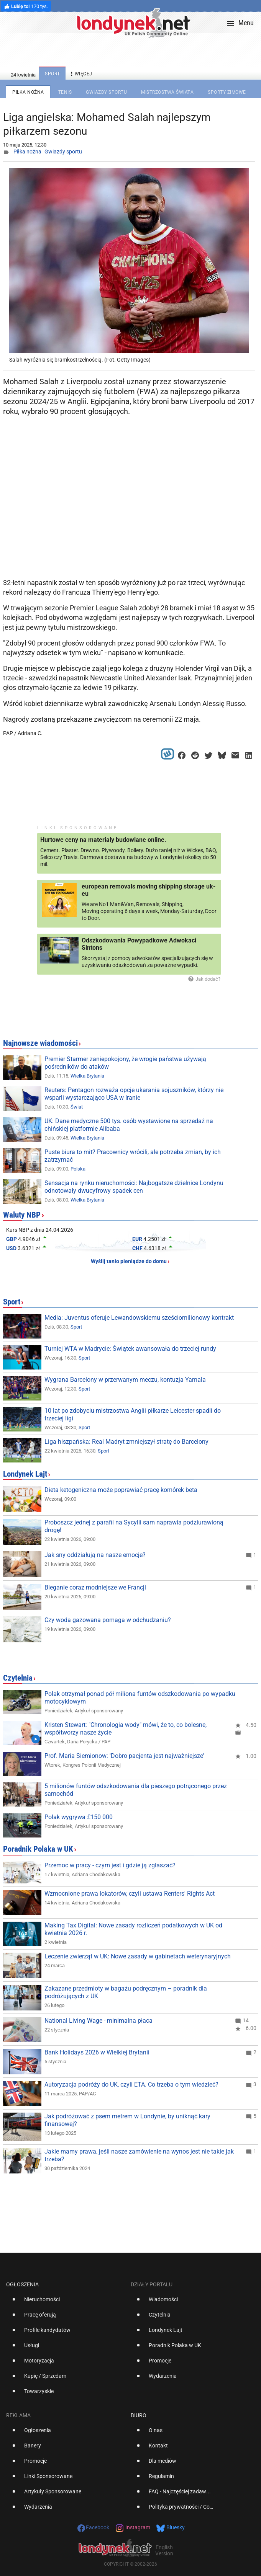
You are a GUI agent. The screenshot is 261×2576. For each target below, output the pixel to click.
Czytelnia (18, 1678)
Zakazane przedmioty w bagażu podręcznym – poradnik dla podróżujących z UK (125, 1992)
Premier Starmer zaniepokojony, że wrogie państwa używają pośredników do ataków (125, 1062)
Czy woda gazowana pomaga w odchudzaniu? (107, 1620)
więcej (80, 74)
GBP (11, 1239)
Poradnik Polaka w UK (38, 1849)
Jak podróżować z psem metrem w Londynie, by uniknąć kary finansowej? (127, 2120)
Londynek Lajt (25, 1474)
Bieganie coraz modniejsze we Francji (95, 1587)
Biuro (138, 2415)
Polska (78, 1169)
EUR (137, 1239)
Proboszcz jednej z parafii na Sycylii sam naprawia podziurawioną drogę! (133, 1526)
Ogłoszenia (22, 2284)
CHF (137, 1248)
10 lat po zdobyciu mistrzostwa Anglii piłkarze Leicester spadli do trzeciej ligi (132, 1414)
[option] (65, 2302)
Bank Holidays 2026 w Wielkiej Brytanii (96, 2052)
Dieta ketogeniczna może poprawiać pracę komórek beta (120, 1489)
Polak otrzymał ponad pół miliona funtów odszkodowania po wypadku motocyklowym (139, 1697)
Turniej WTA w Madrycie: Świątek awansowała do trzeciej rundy (130, 1348)
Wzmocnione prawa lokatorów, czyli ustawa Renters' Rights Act (129, 1893)
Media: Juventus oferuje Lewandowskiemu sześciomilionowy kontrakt (139, 1317)
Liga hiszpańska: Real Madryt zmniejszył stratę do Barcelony (126, 1441)
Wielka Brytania (87, 1076)
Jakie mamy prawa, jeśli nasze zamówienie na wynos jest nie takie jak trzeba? (139, 2155)
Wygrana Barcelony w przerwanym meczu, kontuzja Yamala (125, 1379)
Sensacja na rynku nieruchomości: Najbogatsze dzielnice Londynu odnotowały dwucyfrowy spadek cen (133, 1186)
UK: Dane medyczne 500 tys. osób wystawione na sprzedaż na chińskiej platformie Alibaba (128, 1124)
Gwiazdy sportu (63, 151)
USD (11, 1248)
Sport (11, 1301)
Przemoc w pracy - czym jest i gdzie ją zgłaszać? (110, 1865)
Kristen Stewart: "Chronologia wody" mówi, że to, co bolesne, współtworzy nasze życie (125, 1728)
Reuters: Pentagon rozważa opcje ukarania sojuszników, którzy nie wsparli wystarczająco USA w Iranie (133, 1093)
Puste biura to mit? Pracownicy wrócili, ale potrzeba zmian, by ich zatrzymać (132, 1155)
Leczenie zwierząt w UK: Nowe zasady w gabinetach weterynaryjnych (137, 1956)
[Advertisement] (130, 513)
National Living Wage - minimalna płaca (98, 2020)
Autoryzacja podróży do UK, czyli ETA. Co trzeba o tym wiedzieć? (131, 2084)
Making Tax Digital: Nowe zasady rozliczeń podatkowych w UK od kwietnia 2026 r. (133, 1929)
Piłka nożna (27, 151)
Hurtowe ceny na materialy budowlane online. (103, 839)
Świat (77, 1107)
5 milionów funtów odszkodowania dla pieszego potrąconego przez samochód (135, 1789)
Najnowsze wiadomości (40, 1043)
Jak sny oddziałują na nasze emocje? (95, 1555)
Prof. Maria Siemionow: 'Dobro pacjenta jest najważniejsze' (124, 1755)
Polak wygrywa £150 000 (78, 1817)
